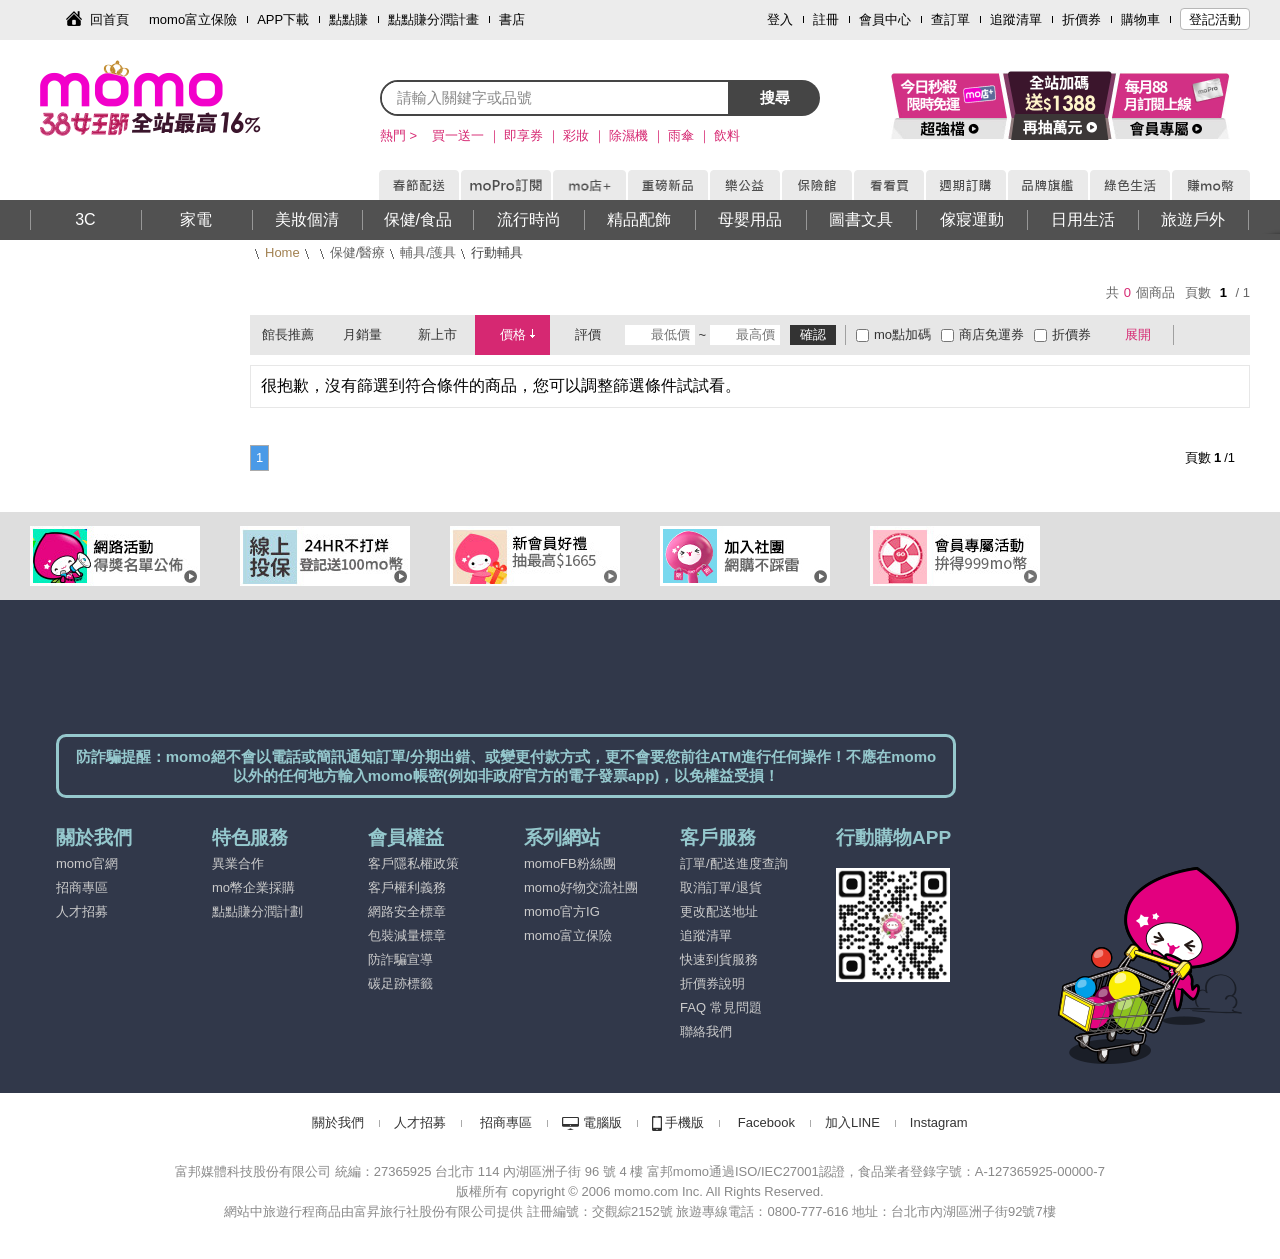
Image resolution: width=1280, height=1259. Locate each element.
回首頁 (109, 19)
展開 (1138, 334)
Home (282, 252)
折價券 (1081, 19)
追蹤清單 (1016, 19)
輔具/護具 (428, 252)
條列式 (1228, 335)
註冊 (826, 19)
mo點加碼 (902, 334)
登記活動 (1215, 19)
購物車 (1140, 19)
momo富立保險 (193, 19)
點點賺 (348, 19)
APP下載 (283, 19)
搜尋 (775, 97)
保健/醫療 (358, 252)
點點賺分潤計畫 (433, 19)
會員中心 (885, 19)
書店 (512, 19)
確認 (813, 334)
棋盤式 (1199, 335)
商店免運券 (991, 334)
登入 (780, 19)
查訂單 (950, 19)
